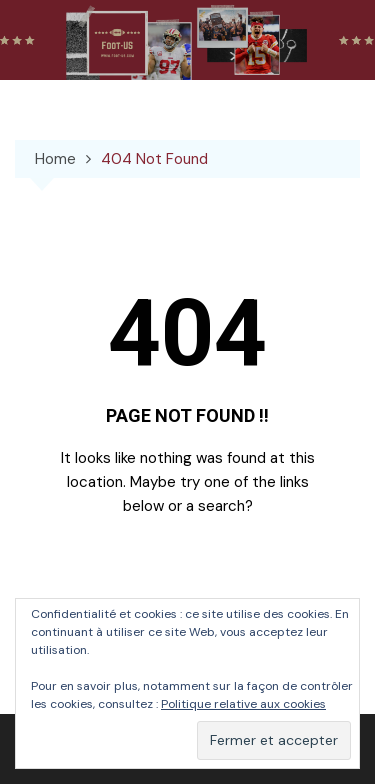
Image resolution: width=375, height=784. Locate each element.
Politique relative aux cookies (243, 704)
